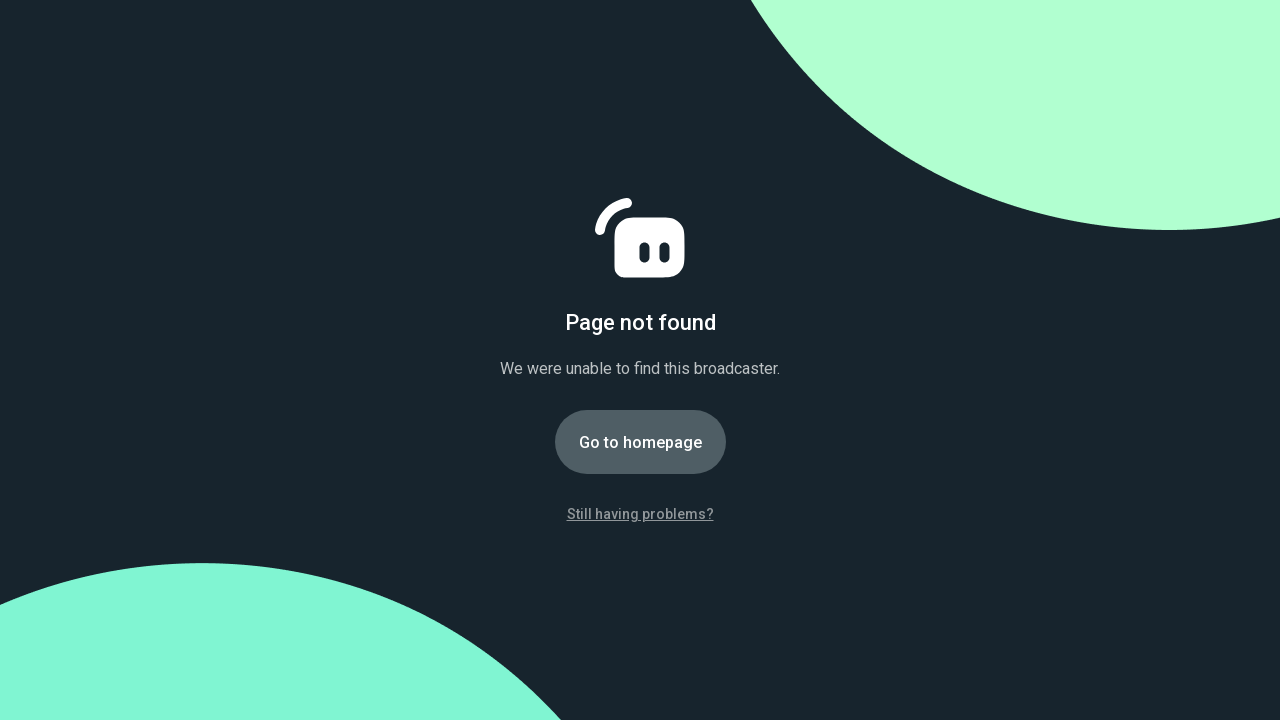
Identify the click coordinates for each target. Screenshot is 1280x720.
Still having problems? (640, 514)
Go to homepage (640, 442)
